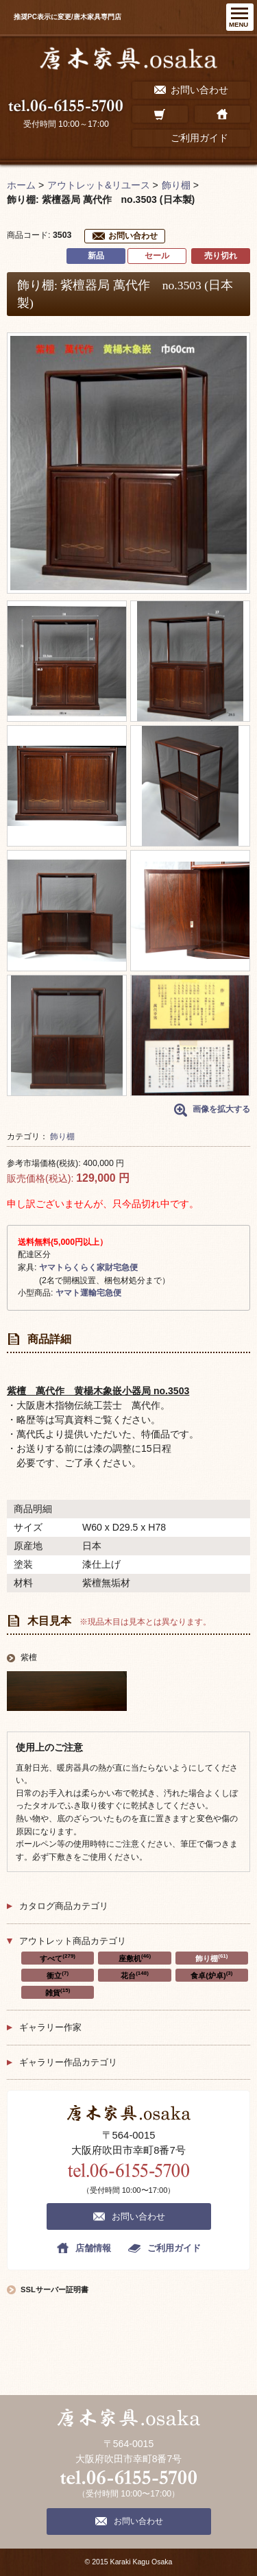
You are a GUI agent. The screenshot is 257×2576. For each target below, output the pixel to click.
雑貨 (57, 1992)
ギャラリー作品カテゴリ (68, 2062)
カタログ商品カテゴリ (63, 1906)
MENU (238, 24)
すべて (57, 1958)
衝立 (58, 1975)
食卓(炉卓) (211, 1975)
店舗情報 (93, 2248)
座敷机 (135, 1958)
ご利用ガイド (174, 2248)
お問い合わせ (133, 236)
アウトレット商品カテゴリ (72, 1941)
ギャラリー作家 (50, 2027)
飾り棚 (62, 1136)
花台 (135, 1975)
